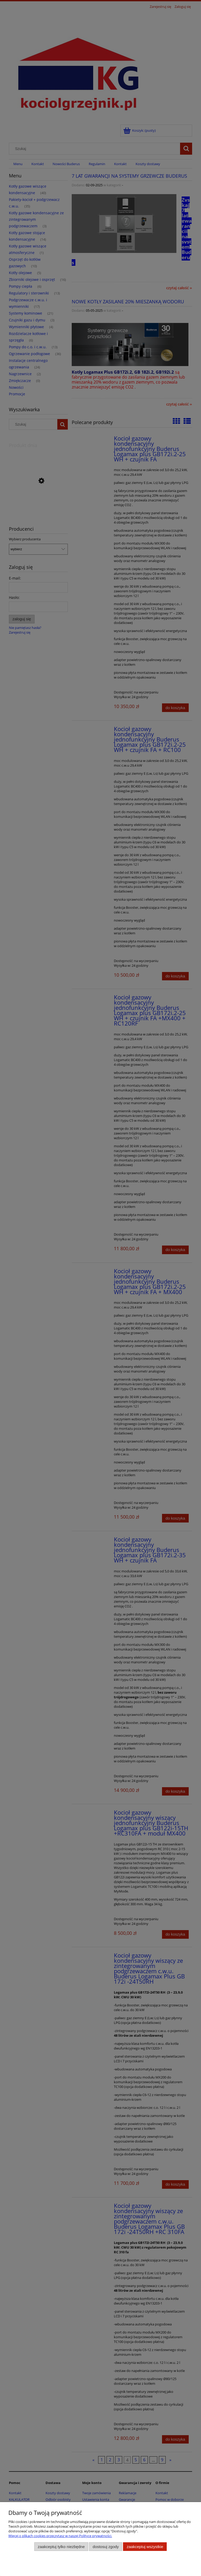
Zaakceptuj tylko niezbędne (61, 2546)
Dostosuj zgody (106, 2546)
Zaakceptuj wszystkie (145, 2546)
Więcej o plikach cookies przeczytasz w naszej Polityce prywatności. (60, 2535)
